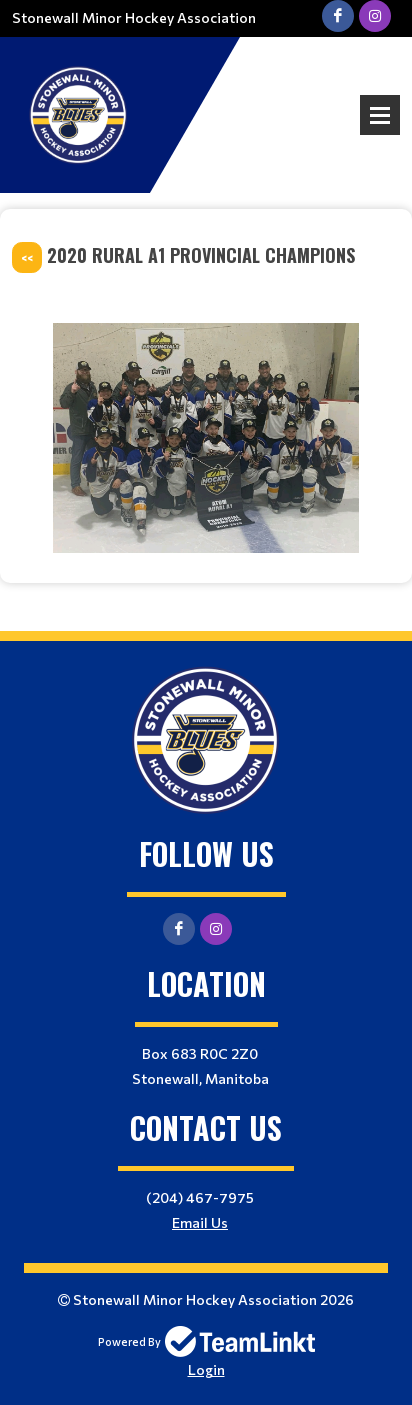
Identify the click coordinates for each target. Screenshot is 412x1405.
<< (27, 257)
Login (206, 1369)
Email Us (200, 1222)
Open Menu (380, 115)
